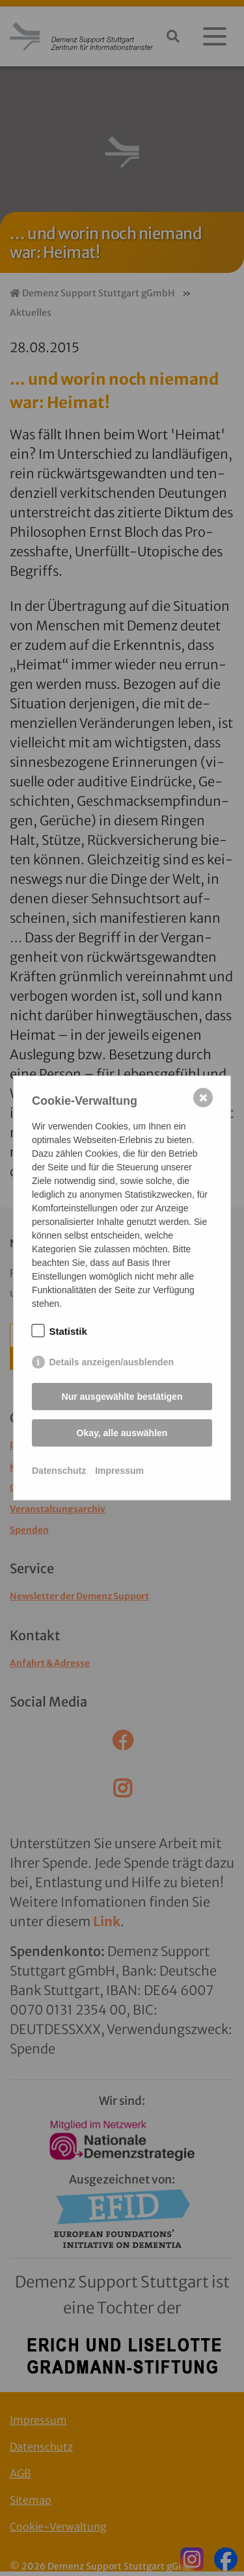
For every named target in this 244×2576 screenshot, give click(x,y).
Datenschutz (59, 1470)
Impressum (119, 1470)
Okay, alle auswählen (122, 1433)
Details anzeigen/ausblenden (111, 1362)
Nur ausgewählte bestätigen (122, 1396)
